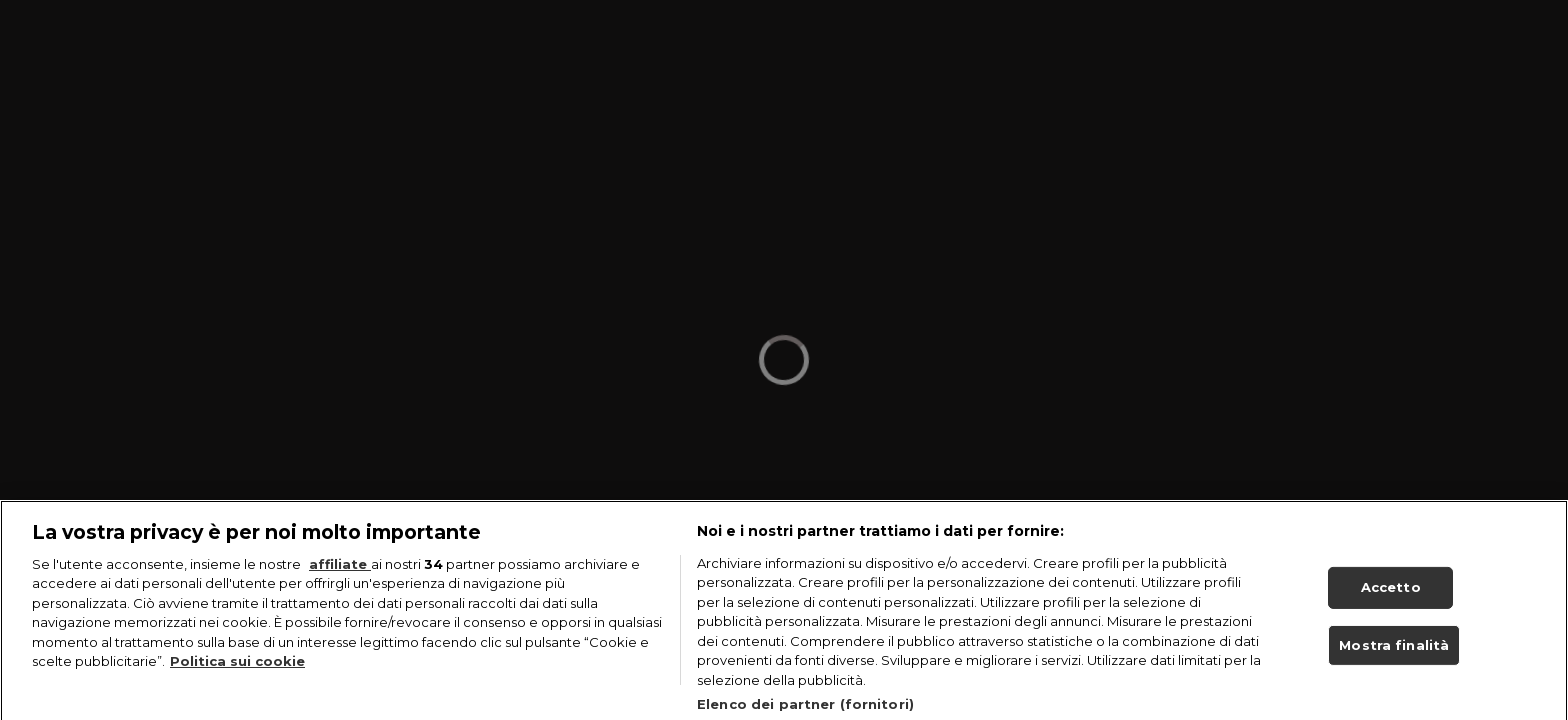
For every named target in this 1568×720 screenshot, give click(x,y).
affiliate (340, 572)
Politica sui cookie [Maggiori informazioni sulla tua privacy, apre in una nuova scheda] (237, 669)
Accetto (1391, 594)
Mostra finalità (1394, 652)
